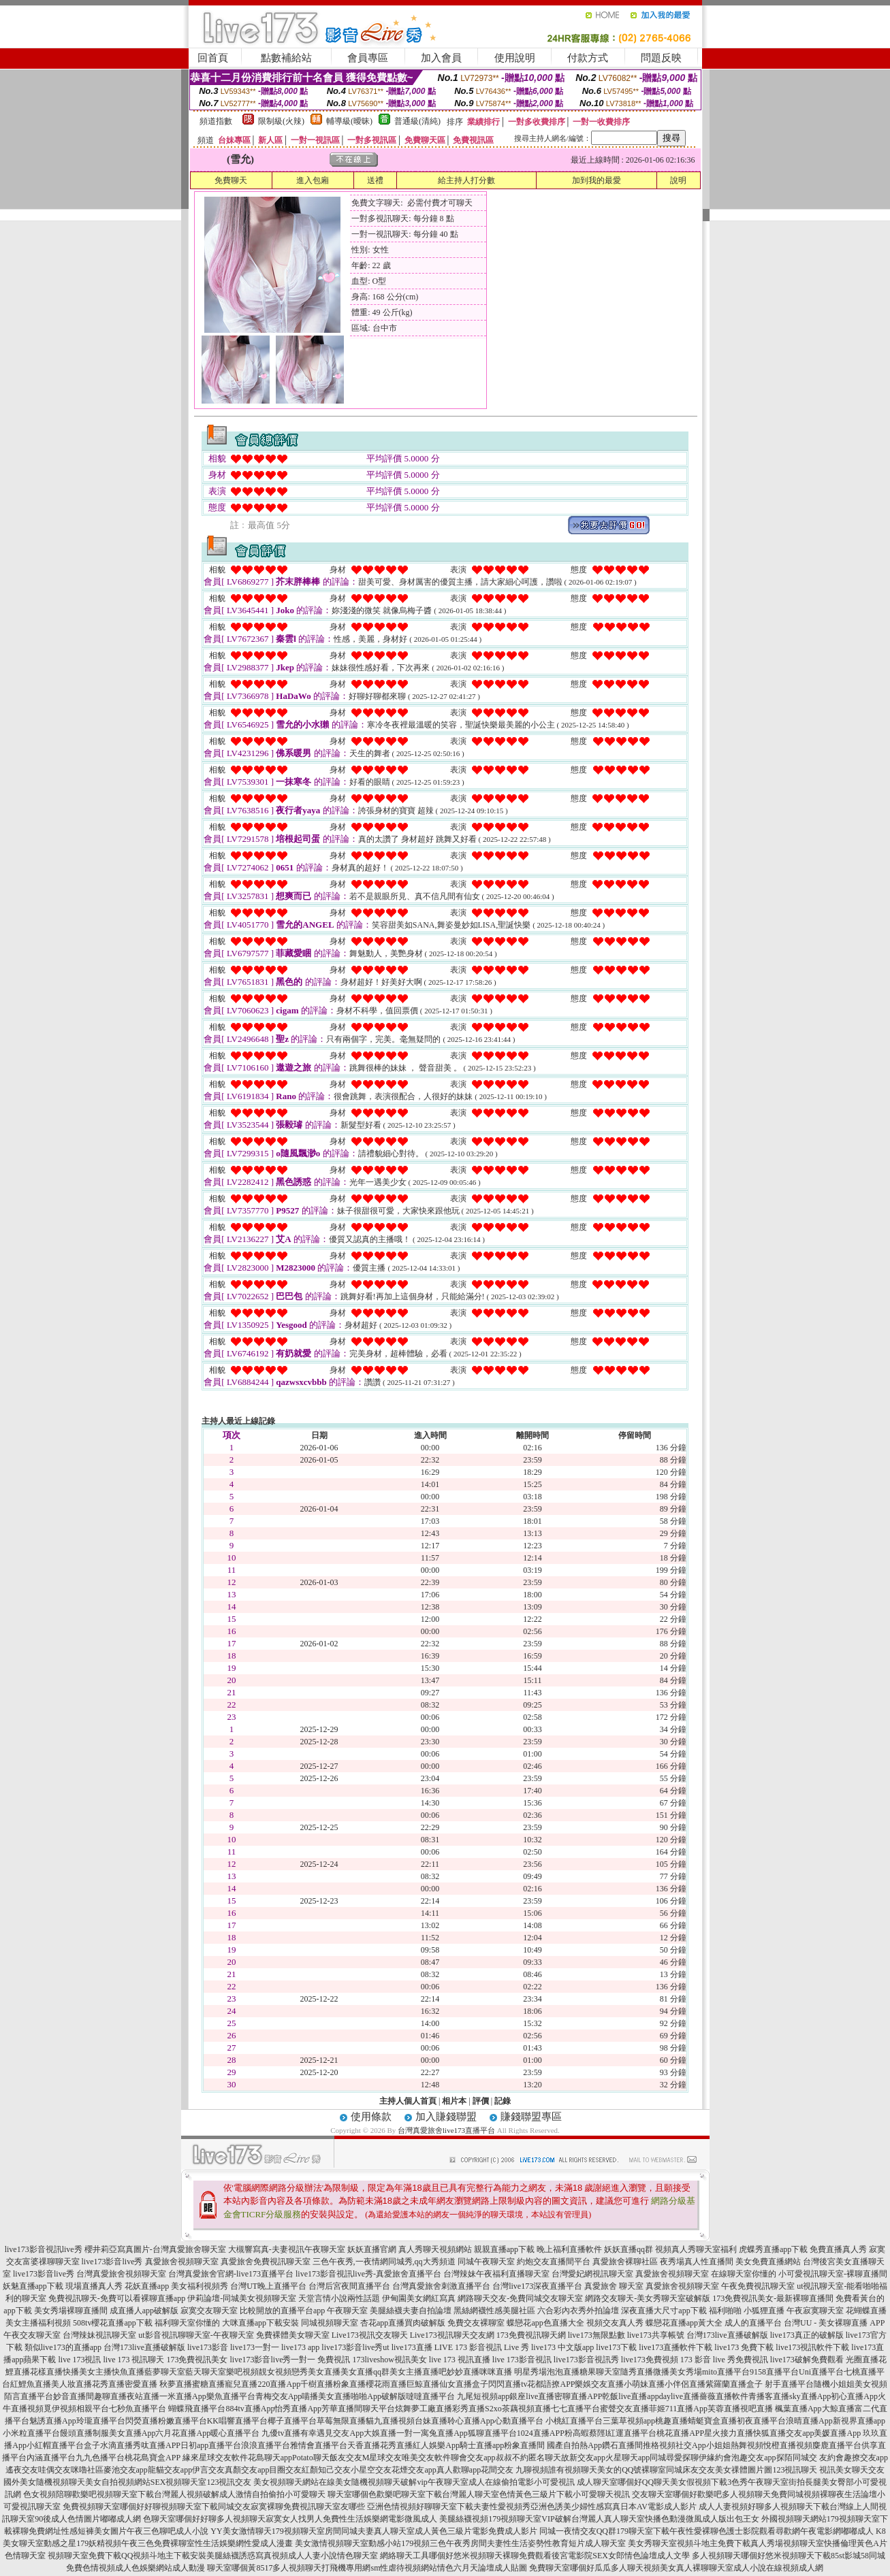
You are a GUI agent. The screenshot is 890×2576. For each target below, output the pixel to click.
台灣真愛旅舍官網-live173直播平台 (230, 2274)
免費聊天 (230, 180)
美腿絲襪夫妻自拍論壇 (410, 2310)
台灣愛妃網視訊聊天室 (592, 2274)
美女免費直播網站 (768, 2261)
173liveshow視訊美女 (389, 2359)
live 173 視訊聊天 (133, 2359)
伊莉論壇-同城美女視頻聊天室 (241, 2298)
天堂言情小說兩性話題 (339, 2298)
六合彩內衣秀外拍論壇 (578, 2310)
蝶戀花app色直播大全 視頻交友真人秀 (575, 2323)
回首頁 (212, 57)
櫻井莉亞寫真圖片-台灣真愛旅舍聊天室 (155, 2249)
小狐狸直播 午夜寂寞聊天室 (794, 2310)
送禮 (375, 180)
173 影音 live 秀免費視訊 (724, 2359)
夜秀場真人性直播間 (696, 2261)
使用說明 (514, 57)
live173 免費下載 (744, 2347)
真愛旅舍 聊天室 (613, 2286)
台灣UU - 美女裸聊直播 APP (834, 2323)
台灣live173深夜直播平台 (537, 2286)
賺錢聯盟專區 (531, 2116)
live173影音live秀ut (355, 2347)
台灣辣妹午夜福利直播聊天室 (496, 2274)
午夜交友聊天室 (32, 2335)
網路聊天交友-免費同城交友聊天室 (520, 2298)
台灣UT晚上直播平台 (268, 2286)
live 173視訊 (79, 2359)
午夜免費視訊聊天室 (758, 2286)
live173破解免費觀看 (807, 2359)
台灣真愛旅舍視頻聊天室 (121, 2274)
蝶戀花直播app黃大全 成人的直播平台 (714, 2323)
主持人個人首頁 (407, 2101)
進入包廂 (312, 180)
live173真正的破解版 (807, 2335)
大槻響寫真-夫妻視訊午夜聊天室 (286, 2249)
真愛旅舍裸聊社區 (625, 2261)
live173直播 (412, 2347)
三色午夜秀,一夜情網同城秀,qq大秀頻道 (384, 2261)
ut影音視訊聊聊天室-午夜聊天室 (195, 2335)
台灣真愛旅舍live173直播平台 (446, 2130)
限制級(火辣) (281, 121)
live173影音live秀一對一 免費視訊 (289, 2359)
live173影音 (207, 2347)
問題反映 (661, 57)
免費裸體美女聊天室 (293, 2335)
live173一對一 (254, 2347)
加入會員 (441, 57)
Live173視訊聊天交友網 (452, 2335)
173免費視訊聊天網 (531, 2335)
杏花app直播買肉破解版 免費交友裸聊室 (432, 2323)
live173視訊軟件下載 (812, 2347)
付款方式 (587, 57)
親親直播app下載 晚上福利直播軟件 (538, 2249)
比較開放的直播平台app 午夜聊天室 (304, 2310)
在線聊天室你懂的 (743, 2274)
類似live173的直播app (63, 2347)
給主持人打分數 (466, 180)
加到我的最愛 (596, 180)
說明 (678, 180)
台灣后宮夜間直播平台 (349, 2286)
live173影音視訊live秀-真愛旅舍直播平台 (368, 2274)
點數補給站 (286, 57)
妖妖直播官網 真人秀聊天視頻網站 (409, 2249)
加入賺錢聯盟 (446, 2116)
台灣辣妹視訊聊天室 (99, 2335)
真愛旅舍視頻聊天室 (182, 2261)
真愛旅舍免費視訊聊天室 (266, 2261)
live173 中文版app (562, 2347)
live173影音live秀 (112, 2261)
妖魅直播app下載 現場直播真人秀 (63, 2286)
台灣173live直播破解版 (727, 2335)
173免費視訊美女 (196, 2359)
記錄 (502, 2101)
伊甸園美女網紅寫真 (419, 2298)
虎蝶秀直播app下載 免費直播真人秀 (803, 2249)
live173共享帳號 (655, 2335)
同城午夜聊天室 (486, 2261)
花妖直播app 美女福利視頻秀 (176, 2286)
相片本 (454, 2101)
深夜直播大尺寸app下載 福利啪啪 (681, 2310)
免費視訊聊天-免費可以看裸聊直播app (116, 2298)
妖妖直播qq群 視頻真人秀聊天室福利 (670, 2249)
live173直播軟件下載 (675, 2347)
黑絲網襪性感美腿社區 (494, 2310)
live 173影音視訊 (522, 2359)
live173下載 (616, 2347)
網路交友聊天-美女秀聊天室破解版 (647, 2298)
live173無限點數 (596, 2335)
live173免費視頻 (649, 2359)
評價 (481, 2101)
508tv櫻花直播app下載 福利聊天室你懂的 (146, 2323)
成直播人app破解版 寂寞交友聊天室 (174, 2310)
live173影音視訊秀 (586, 2359)
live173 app (300, 2347)
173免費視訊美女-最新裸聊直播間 (772, 2298)
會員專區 (367, 57)
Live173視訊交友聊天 (370, 2335)
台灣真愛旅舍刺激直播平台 (441, 2286)
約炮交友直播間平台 (553, 2261)
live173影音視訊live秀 (43, 2249)
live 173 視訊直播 (459, 2359)
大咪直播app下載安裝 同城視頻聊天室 (290, 2323)
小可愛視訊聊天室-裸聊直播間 (832, 2274)
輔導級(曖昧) (349, 121)
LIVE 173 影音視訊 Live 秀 (481, 2347)
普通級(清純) (417, 121)
